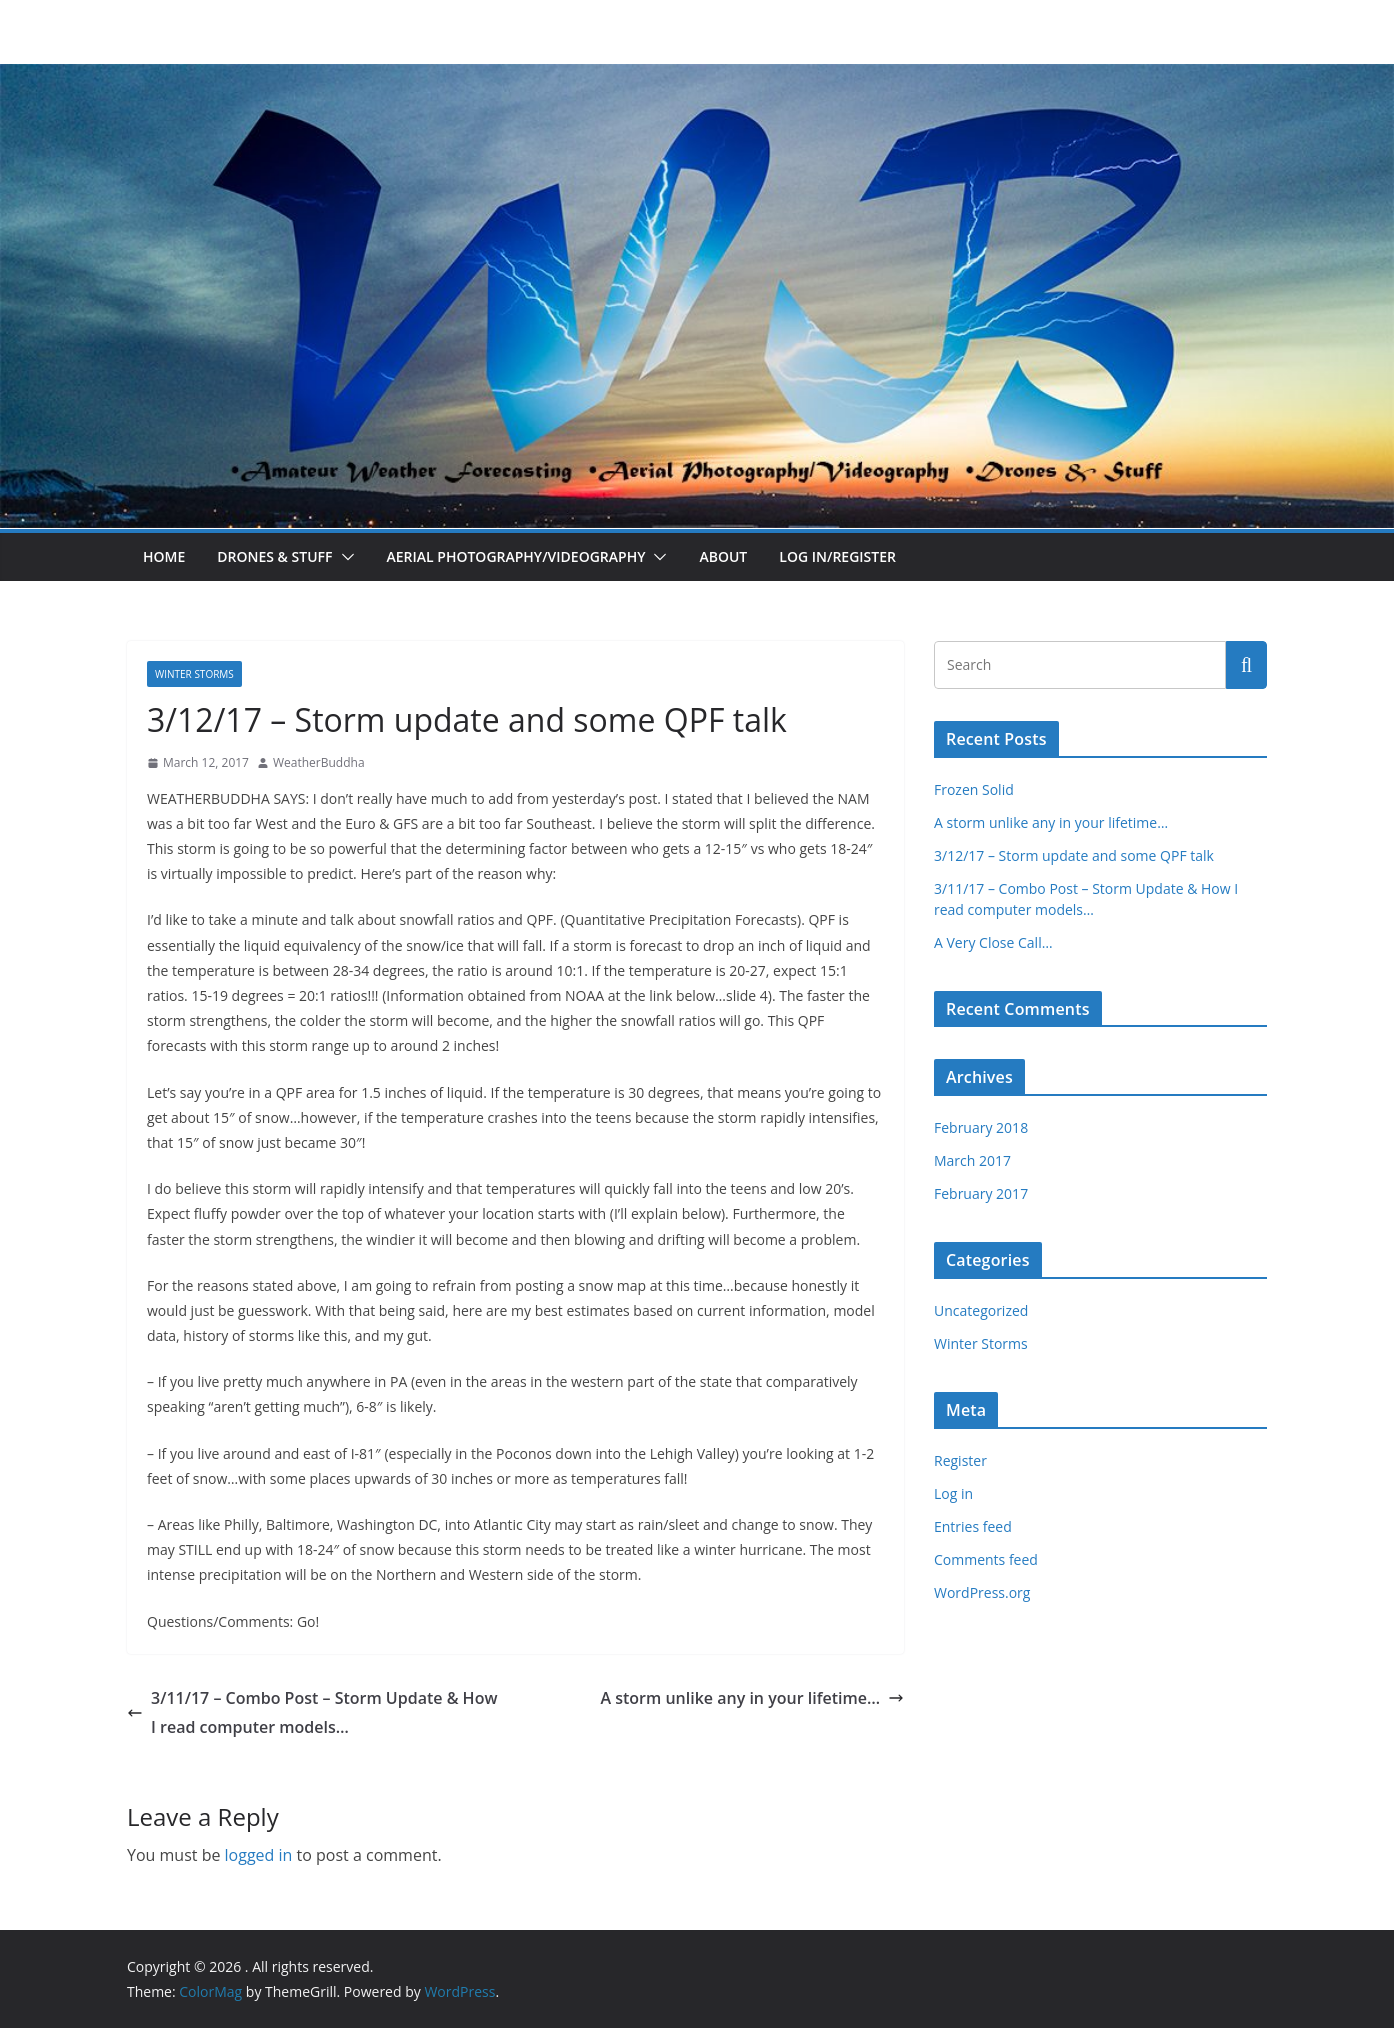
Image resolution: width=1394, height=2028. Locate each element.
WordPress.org (982, 1592)
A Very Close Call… (993, 942)
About (723, 556)
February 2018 (981, 1127)
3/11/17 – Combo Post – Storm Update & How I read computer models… (312, 1712)
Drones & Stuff (274, 556)
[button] (344, 557)
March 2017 (972, 1160)
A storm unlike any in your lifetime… (753, 1698)
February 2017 (981, 1193)
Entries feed (973, 1526)
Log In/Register (837, 556)
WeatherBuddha (319, 762)
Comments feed (986, 1559)
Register (960, 1460)
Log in (953, 1493)
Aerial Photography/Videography (516, 556)
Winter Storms (194, 674)
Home (164, 556)
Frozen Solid (974, 789)
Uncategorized (981, 1310)
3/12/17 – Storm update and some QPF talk (1074, 855)
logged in (259, 1855)
